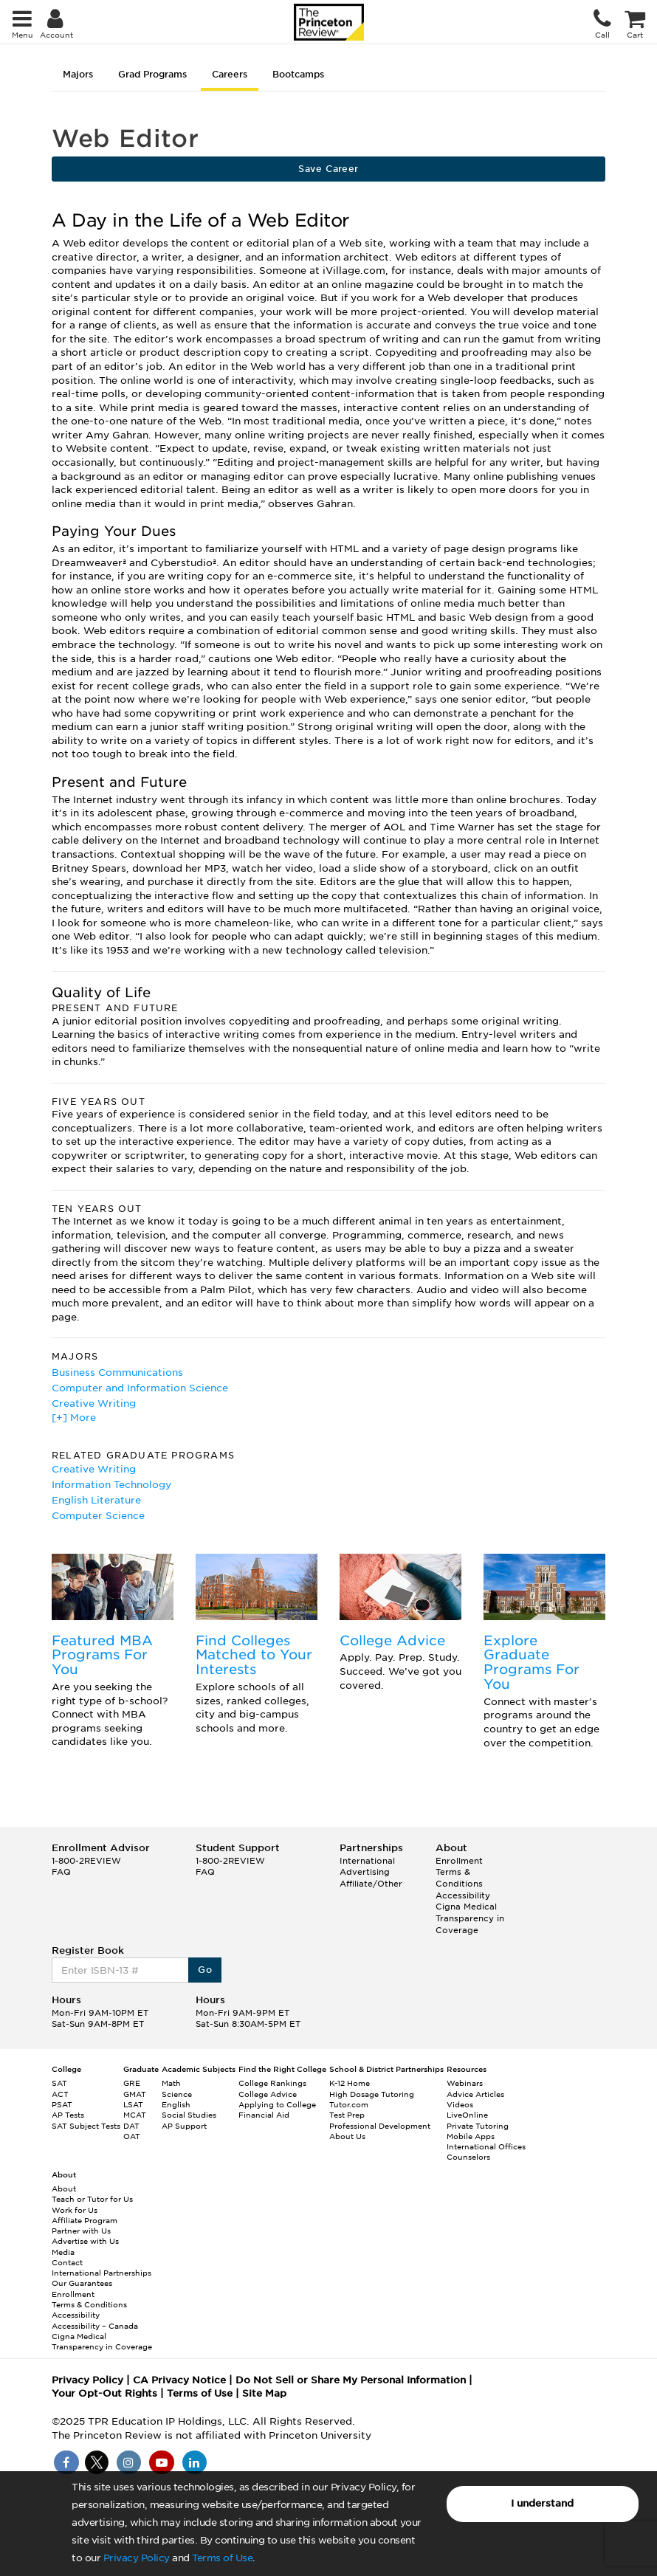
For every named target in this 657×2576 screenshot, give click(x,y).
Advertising (365, 1872)
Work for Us (74, 2209)
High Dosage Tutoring (371, 2094)
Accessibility (463, 1895)
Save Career (328, 168)
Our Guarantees (82, 2283)
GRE (131, 2083)
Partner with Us (81, 2230)
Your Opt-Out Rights (104, 2393)
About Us (347, 2136)
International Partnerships (101, 2272)
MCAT (134, 2114)
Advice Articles (475, 2094)
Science (177, 2094)
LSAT (133, 2104)
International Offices (486, 2146)
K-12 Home (349, 2083)
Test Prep (347, 2114)
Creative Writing (94, 1403)
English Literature (96, 1500)
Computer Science (98, 1515)
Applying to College (277, 2104)
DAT (131, 2125)
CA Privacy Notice (179, 2380)
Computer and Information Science (140, 1388)
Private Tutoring (478, 2125)
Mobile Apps (471, 2136)
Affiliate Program (84, 2220)
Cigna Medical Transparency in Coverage (470, 1918)
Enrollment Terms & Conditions (459, 1872)
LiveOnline (467, 2114)
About (64, 2188)
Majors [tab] (78, 74)
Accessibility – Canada (95, 2325)
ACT (60, 2094)
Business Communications (117, 1372)
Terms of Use (222, 2557)
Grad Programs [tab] (152, 74)
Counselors (468, 2156)
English (176, 2104)
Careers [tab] (229, 74)
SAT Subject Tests (86, 2125)
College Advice (392, 1640)
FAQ (61, 1872)
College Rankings (272, 2083)
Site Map (264, 2393)
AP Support (184, 2125)
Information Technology (111, 1484)
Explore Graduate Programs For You (531, 1662)
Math (171, 2083)
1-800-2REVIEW (86, 1861)
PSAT (62, 2104)
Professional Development (379, 2125)
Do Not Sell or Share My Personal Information (350, 2380)
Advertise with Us (85, 2240)
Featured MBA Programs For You (102, 1655)
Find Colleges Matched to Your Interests (254, 1655)
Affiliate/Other (371, 1883)
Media (63, 2252)
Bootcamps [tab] (298, 74)
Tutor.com (348, 2104)
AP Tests (68, 2114)
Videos (460, 2104)
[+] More (74, 1417)
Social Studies (189, 2114)
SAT (59, 2083)
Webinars (465, 2083)
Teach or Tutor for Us (92, 2198)
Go (205, 1969)
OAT (131, 2136)
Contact (67, 2262)
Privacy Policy (136, 2557)
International (367, 1861)
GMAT (134, 2094)
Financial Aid (263, 2114)
